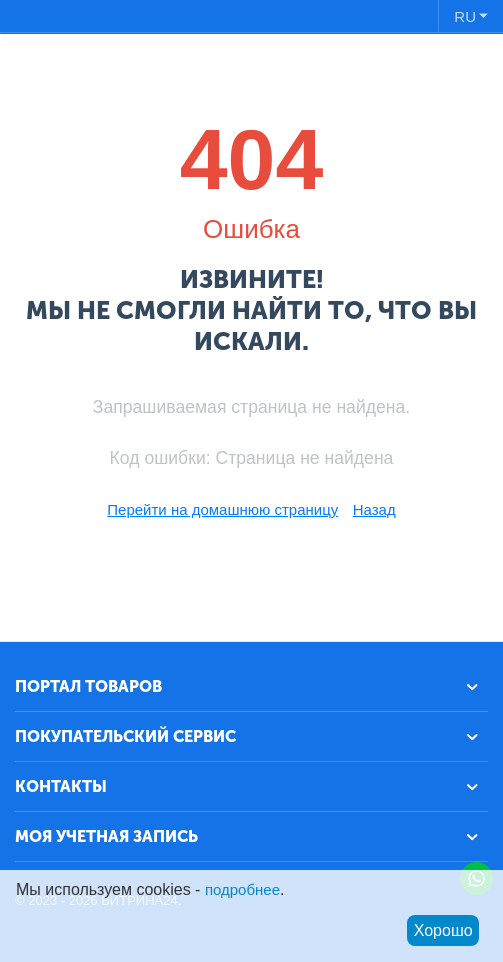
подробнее (242, 889)
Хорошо (443, 930)
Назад (374, 509)
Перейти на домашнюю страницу (222, 509)
